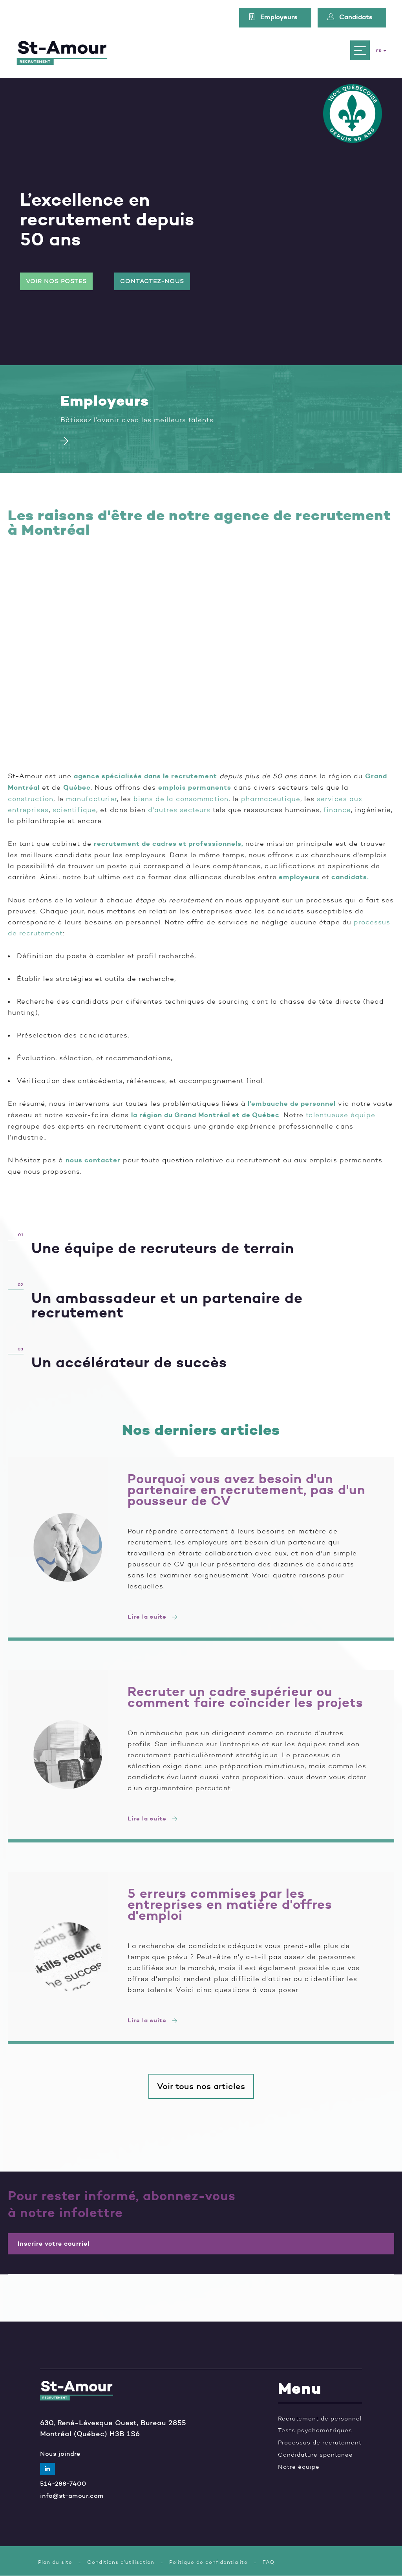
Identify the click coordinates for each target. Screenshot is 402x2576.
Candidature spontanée (315, 2455)
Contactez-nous (152, 281)
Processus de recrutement (320, 2443)
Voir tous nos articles (201, 2086)
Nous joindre (60, 2454)
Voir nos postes (56, 281)
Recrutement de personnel (320, 2419)
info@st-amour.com (72, 2496)
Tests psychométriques (315, 2430)
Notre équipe (299, 2467)
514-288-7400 (63, 2484)
